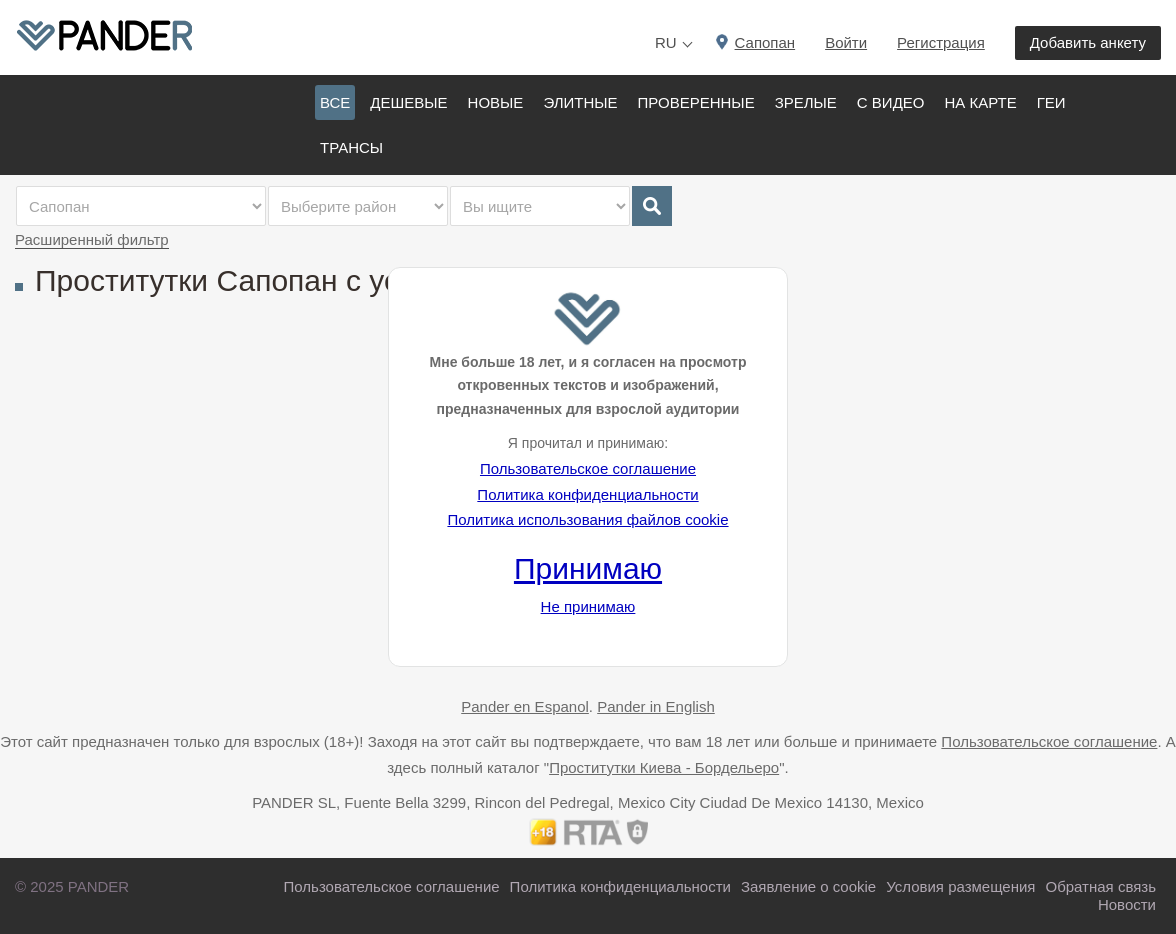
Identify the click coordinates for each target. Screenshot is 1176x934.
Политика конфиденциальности (587, 494)
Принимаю (588, 568)
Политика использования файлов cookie (587, 519)
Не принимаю (588, 606)
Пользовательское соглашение (588, 468)
